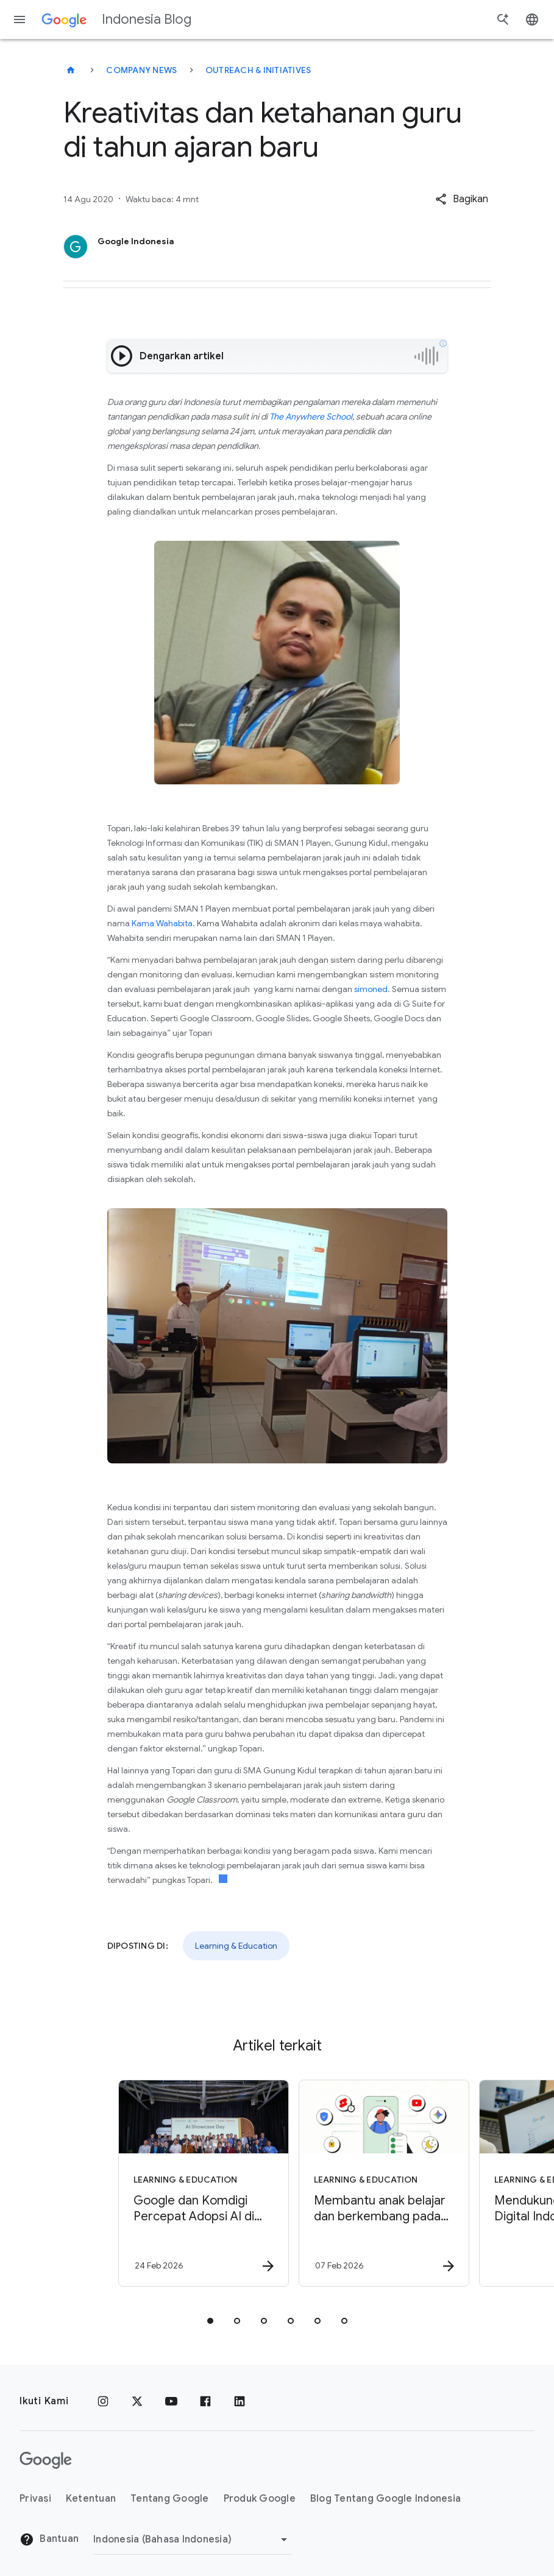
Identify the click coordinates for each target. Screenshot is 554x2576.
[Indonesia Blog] (70, 70)
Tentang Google (169, 2499)
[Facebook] (205, 2401)
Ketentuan (91, 2499)
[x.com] (137, 2401)
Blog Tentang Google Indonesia (385, 2499)
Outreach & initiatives (258, 70)
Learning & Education (236, 1945)
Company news (141, 70)
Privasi (35, 2499)
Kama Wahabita (162, 923)
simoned (371, 989)
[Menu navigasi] (19, 19)
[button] (462, 199)
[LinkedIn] (239, 2401)
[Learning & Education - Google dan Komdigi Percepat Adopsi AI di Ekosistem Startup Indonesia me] (186, 2183)
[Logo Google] (46, 2460)
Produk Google (260, 2499)
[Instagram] (103, 2401)
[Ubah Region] (192, 2539)
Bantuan (49, 2539)
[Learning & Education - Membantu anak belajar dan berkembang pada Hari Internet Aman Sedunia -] (366, 2183)
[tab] (210, 2320)
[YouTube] (171, 2401)
